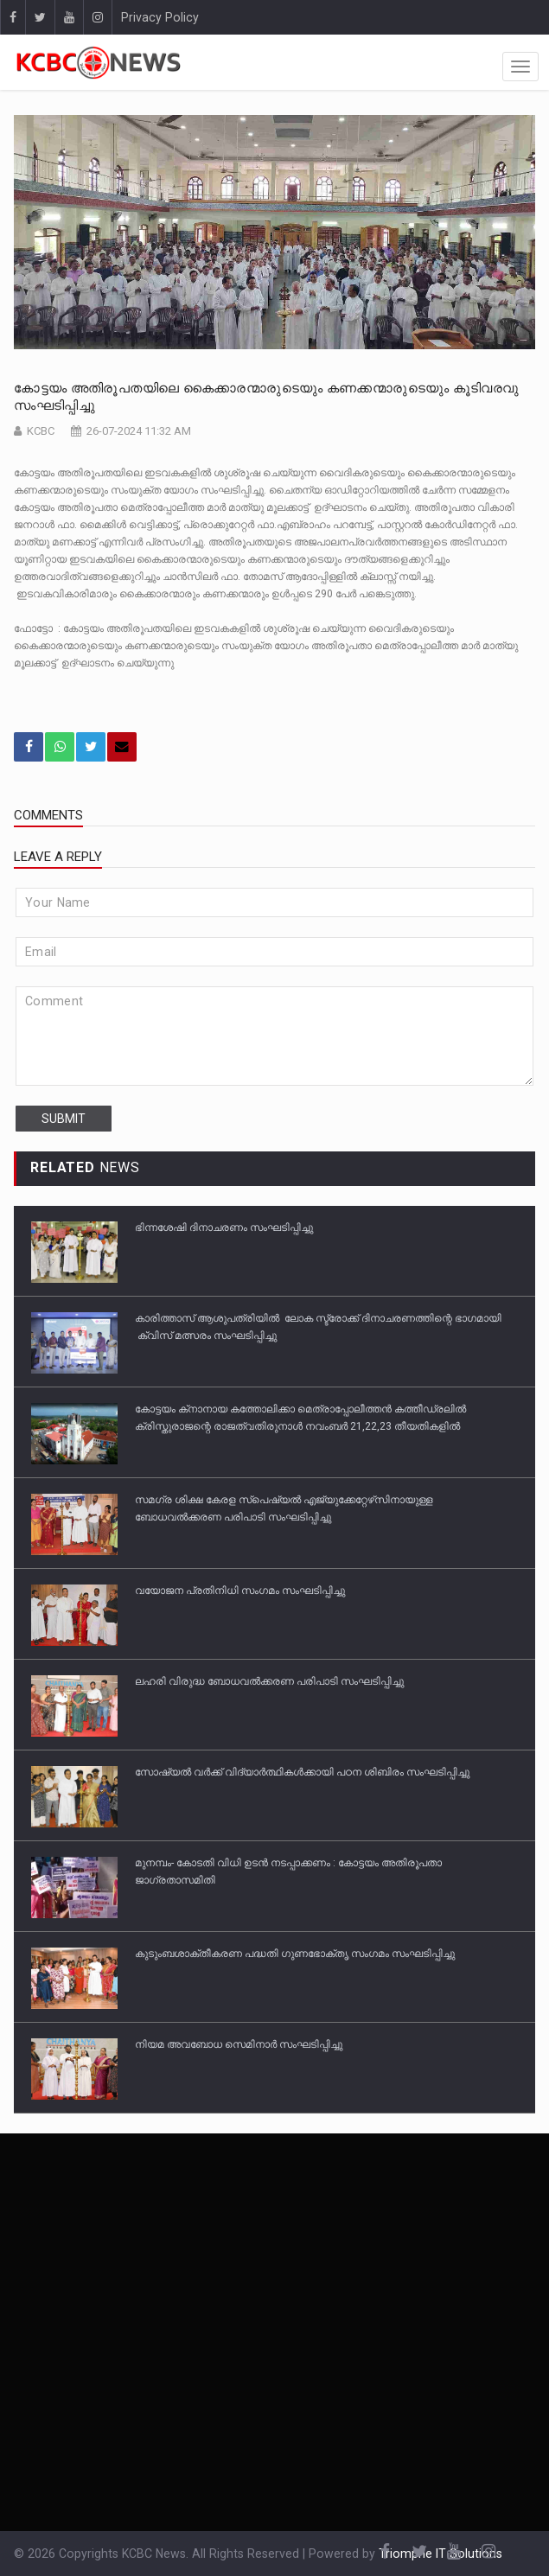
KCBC (40, 430)
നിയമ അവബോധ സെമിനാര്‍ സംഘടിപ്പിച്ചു (238, 2044)
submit (63, 1118)
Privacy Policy (160, 17)
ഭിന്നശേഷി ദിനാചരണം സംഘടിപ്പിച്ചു (224, 1227)
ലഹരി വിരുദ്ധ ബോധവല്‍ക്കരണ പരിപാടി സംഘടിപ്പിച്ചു (269, 1681)
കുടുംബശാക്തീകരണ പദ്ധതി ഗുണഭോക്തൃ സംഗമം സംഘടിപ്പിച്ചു (295, 1954)
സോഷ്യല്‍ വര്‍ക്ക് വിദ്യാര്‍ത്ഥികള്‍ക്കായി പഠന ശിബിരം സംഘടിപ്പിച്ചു (302, 1772)
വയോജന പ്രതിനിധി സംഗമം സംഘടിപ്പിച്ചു (240, 1590)
